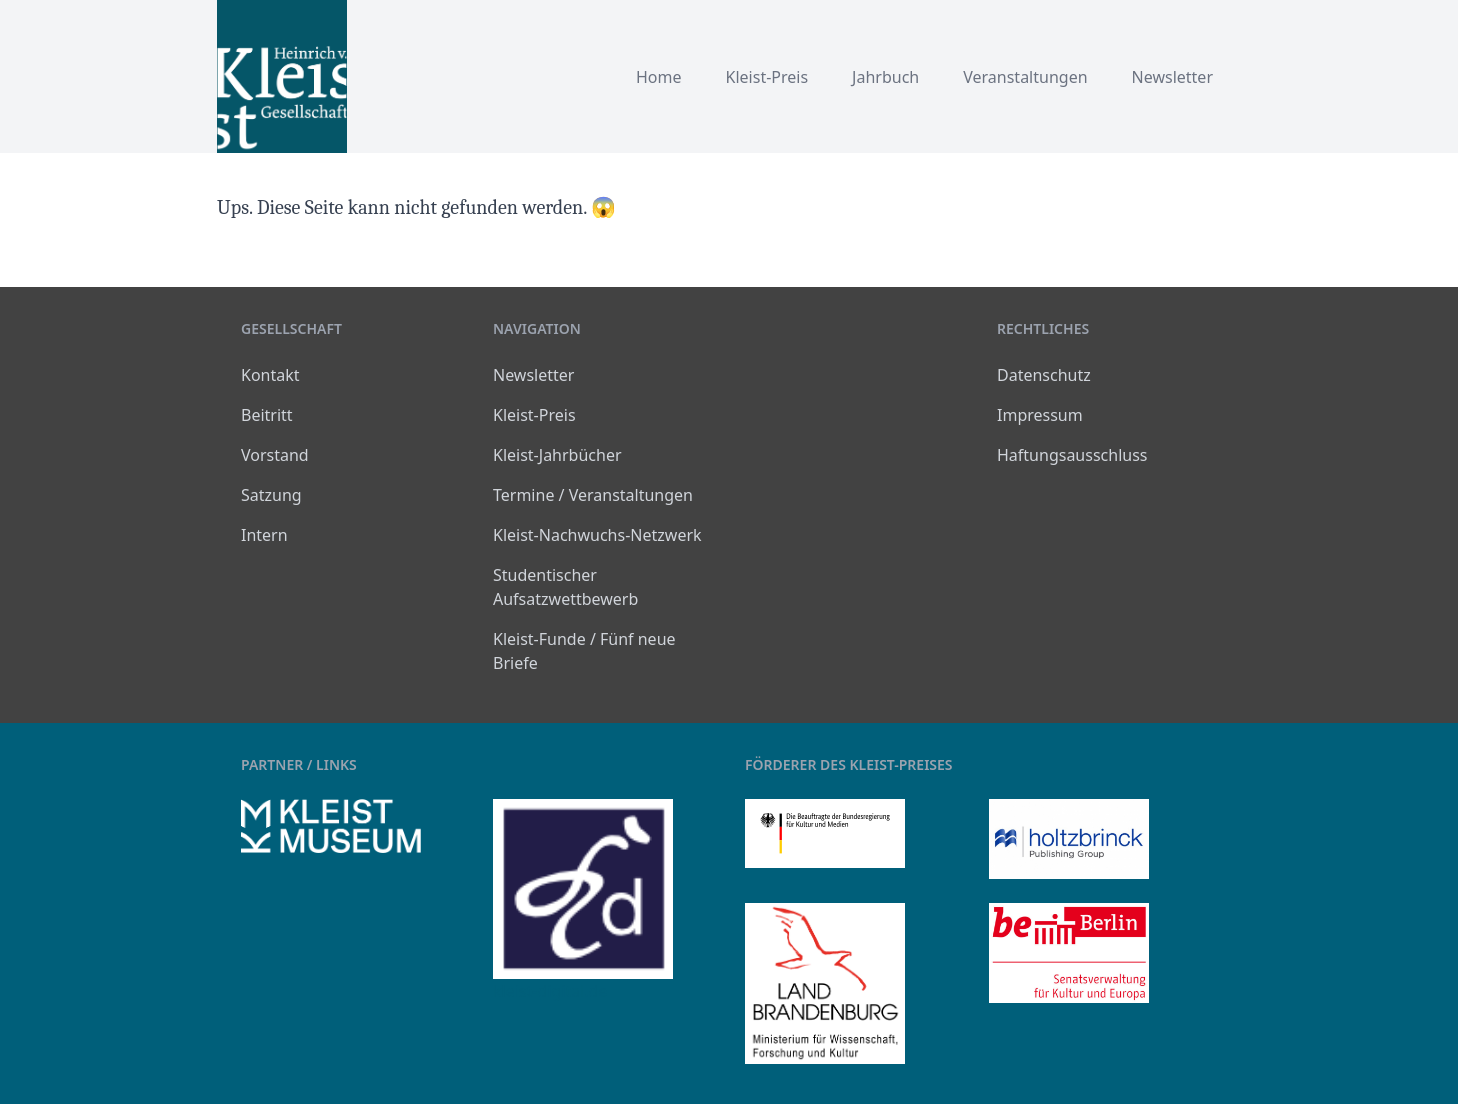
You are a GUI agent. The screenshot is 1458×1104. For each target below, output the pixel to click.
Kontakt (270, 375)
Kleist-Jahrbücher (557, 455)
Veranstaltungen (1025, 77)
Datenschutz (1044, 375)
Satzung (271, 495)
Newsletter (1172, 77)
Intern (264, 535)
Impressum (1040, 415)
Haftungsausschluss (1072, 455)
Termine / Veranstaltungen (593, 495)
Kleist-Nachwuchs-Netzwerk (597, 535)
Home (659, 77)
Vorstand (275, 455)
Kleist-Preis (767, 77)
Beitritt (267, 415)
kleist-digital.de (550, 991)
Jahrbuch (885, 77)
